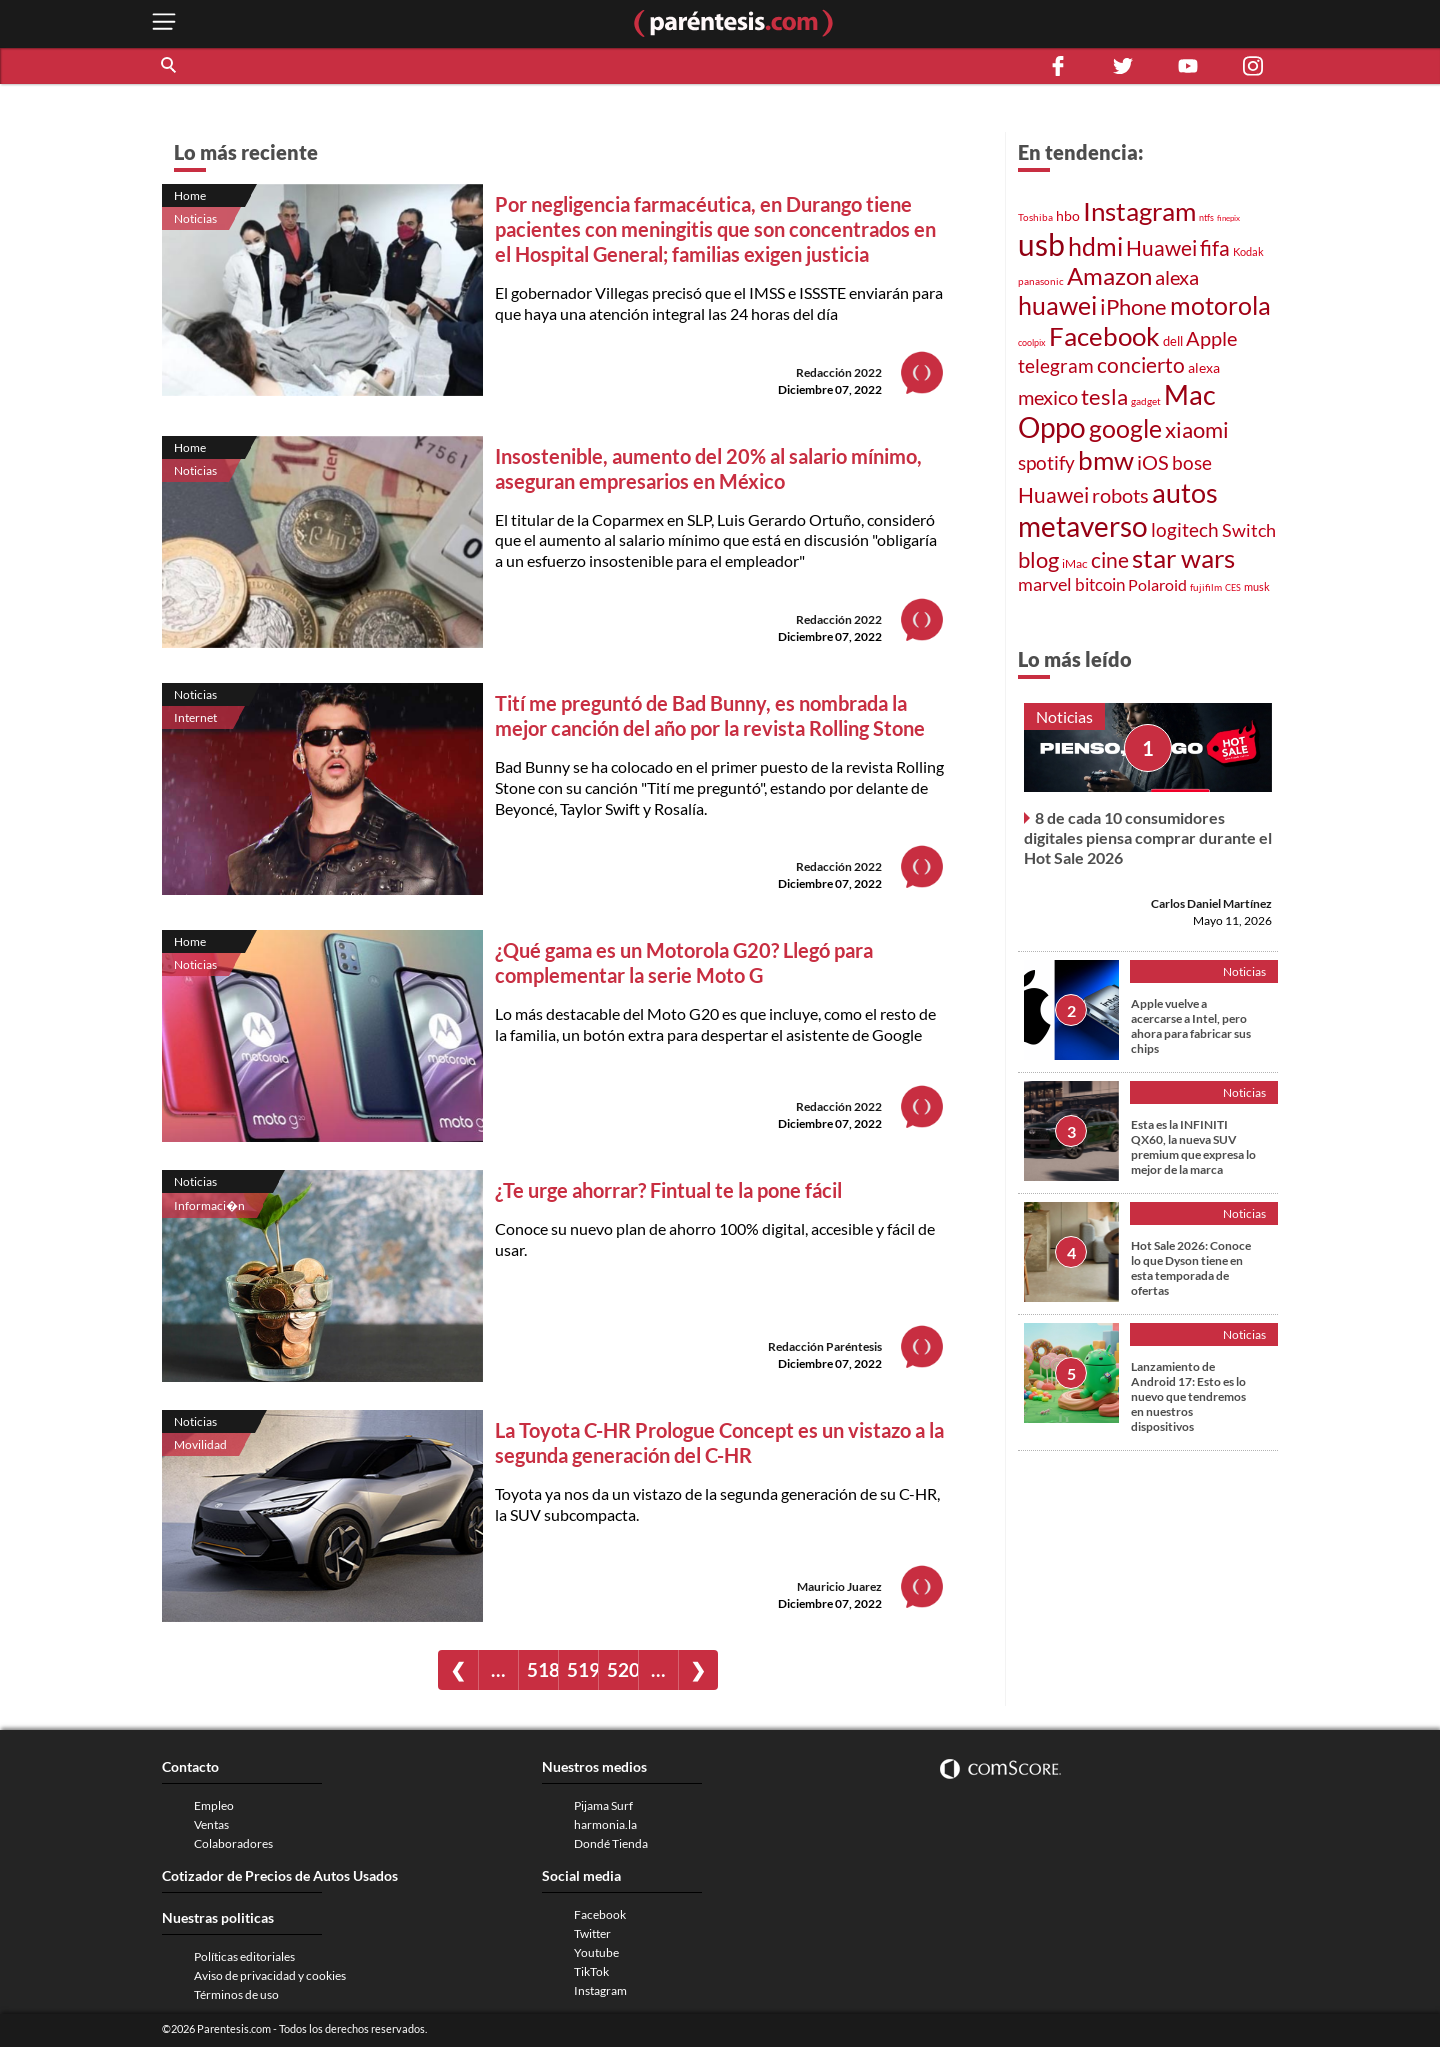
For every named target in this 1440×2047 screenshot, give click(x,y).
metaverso (1083, 526)
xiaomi (1197, 429)
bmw (1106, 460)
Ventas (211, 1824)
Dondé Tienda (611, 1843)
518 (542, 1669)
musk (1257, 586)
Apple (1211, 338)
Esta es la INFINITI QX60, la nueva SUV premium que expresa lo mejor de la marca (1193, 1147)
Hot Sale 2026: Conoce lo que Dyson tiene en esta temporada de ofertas (1191, 1268)
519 (582, 1669)
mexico (1048, 397)
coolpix (1032, 342)
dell (1173, 341)
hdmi (1095, 246)
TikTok (591, 1971)
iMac (1075, 563)
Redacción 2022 (839, 372)
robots (1120, 495)
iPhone (1133, 306)
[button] (170, 66)
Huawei (1161, 247)
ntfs (1206, 217)
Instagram (1139, 211)
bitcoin (1100, 584)
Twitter (592, 1933)
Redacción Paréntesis (825, 1346)
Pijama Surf (603, 1805)
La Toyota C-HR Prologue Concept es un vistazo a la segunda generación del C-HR (719, 1442)
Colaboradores (233, 1843)
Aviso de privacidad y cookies (270, 1975)
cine (1110, 560)
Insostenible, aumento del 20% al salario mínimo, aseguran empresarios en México (708, 468)
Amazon (1109, 276)
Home (190, 195)
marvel (1045, 584)
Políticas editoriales (244, 1956)
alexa (1177, 277)
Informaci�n (209, 1205)
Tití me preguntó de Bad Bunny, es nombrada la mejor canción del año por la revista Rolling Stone (710, 715)
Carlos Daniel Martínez (1211, 903)
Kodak (1248, 251)
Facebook (1104, 336)
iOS (1153, 462)
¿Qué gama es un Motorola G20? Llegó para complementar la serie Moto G (684, 962)
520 (622, 1669)
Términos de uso (236, 1994)
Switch (1249, 530)
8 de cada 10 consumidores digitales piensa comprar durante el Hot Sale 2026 (1148, 837)
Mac (1190, 394)
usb (1041, 244)
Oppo (1052, 427)
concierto (1141, 365)
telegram (1056, 365)
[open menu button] (164, 23)
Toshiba (1035, 217)
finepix (1228, 218)
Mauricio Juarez (839, 1586)
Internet (195, 717)
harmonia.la (605, 1824)
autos (1185, 492)
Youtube (596, 1952)
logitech (1185, 529)
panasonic (1041, 281)
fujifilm (1206, 587)
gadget (1146, 401)
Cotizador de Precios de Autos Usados (280, 1875)
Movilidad (200, 1444)
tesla (1104, 397)
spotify (1046, 462)
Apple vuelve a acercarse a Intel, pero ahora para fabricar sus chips (1191, 1026)
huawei (1057, 305)
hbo (1068, 215)
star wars (1183, 558)
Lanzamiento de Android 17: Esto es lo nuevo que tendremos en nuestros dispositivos (1188, 1396)
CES (1233, 587)
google (1125, 428)
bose (1192, 462)
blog (1038, 559)
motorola (1220, 305)
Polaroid (1157, 584)
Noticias (195, 218)
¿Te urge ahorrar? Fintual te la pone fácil (668, 1190)
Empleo (214, 1805)
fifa (1215, 248)
